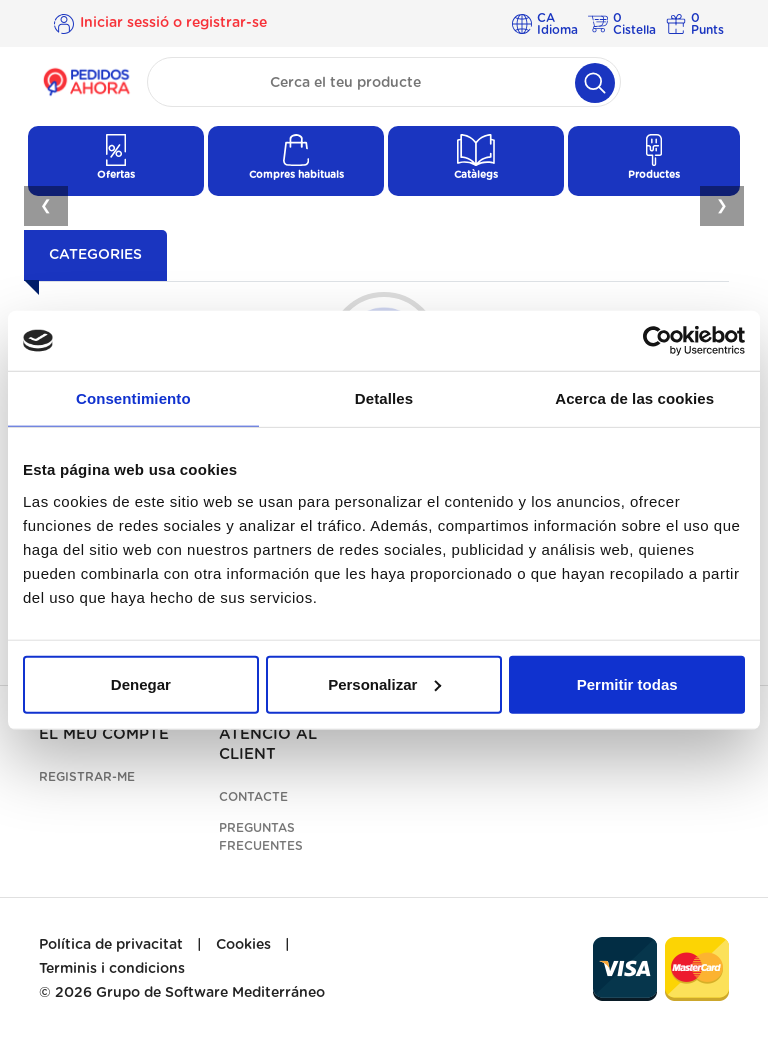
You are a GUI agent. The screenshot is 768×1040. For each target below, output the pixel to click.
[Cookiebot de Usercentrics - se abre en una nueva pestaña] (657, 341)
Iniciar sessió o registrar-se (173, 23)
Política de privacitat (111, 945)
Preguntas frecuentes (261, 837)
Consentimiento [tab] (133, 398)
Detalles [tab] (384, 398)
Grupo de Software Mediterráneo (210, 993)
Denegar (141, 683)
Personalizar (384, 683)
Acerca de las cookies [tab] (634, 398)
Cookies (243, 945)
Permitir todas (627, 683)
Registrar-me (87, 777)
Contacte (253, 797)
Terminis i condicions (112, 969)
